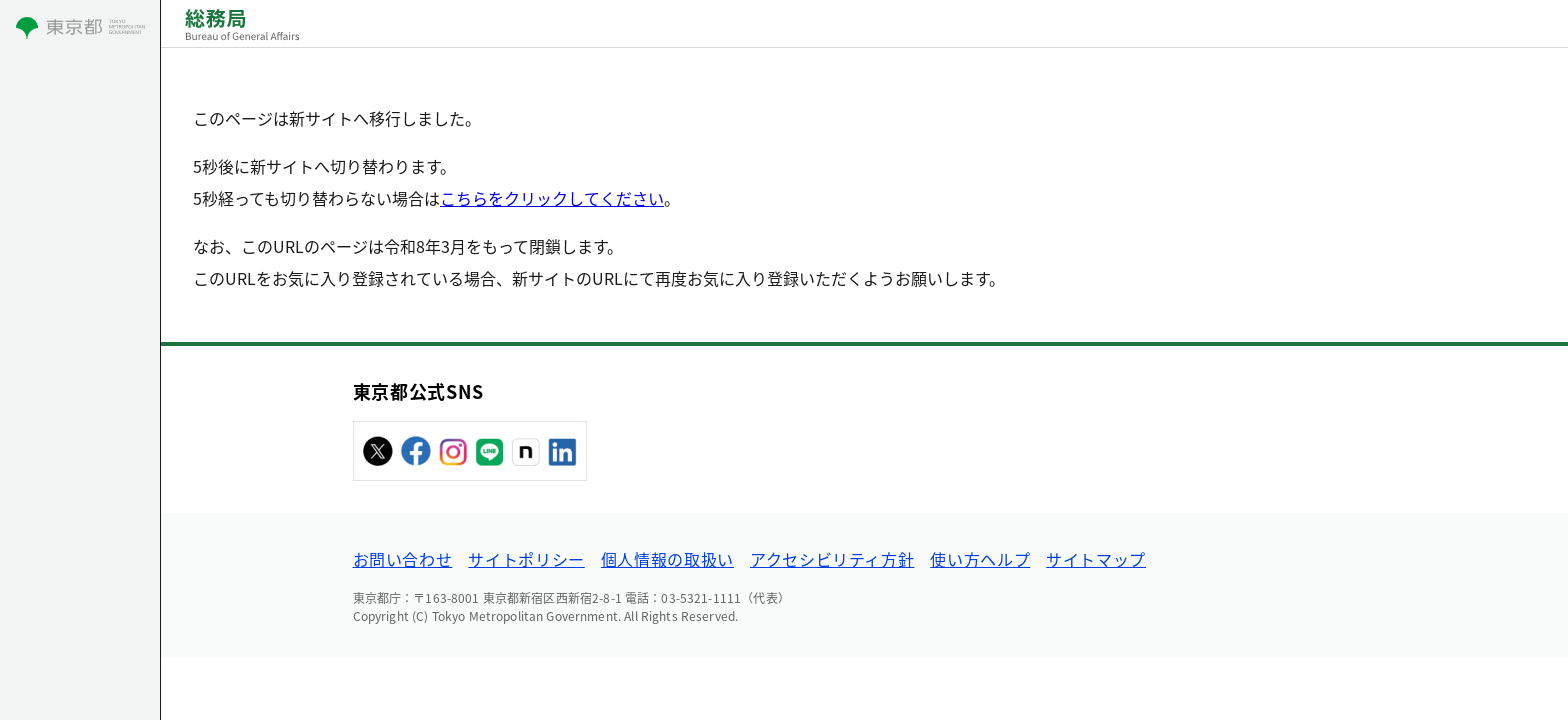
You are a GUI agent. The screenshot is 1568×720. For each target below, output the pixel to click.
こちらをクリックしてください (552, 198)
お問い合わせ (403, 559)
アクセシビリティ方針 (832, 559)
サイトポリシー (526, 559)
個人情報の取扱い (667, 559)
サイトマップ (1096, 559)
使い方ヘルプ (980, 559)
